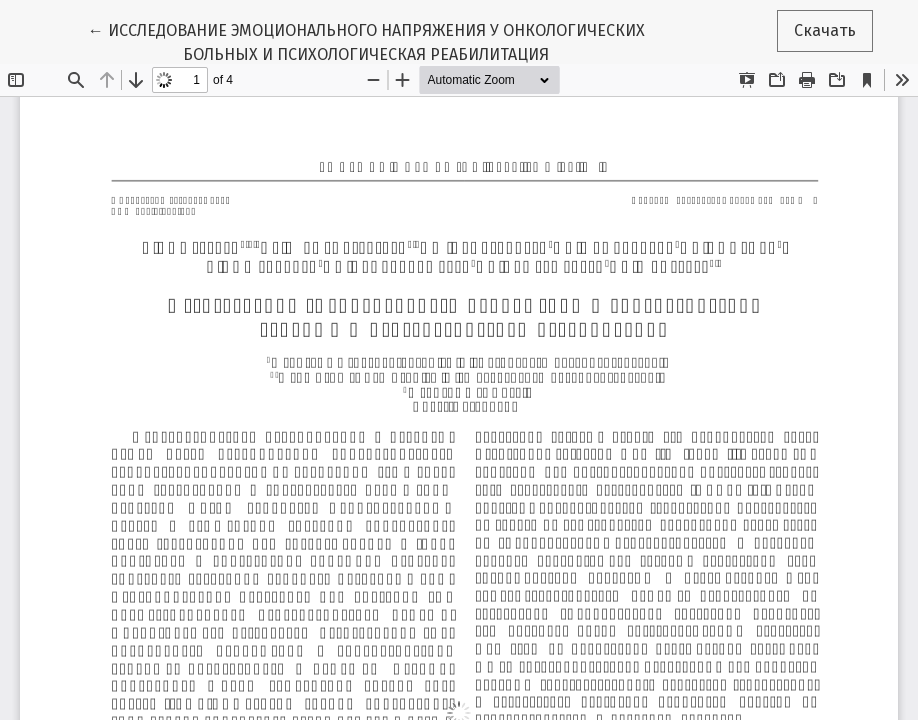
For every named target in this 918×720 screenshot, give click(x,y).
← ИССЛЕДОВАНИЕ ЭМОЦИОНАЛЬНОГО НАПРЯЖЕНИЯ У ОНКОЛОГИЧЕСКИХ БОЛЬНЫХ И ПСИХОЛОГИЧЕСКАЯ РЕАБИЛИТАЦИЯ (366, 41)
